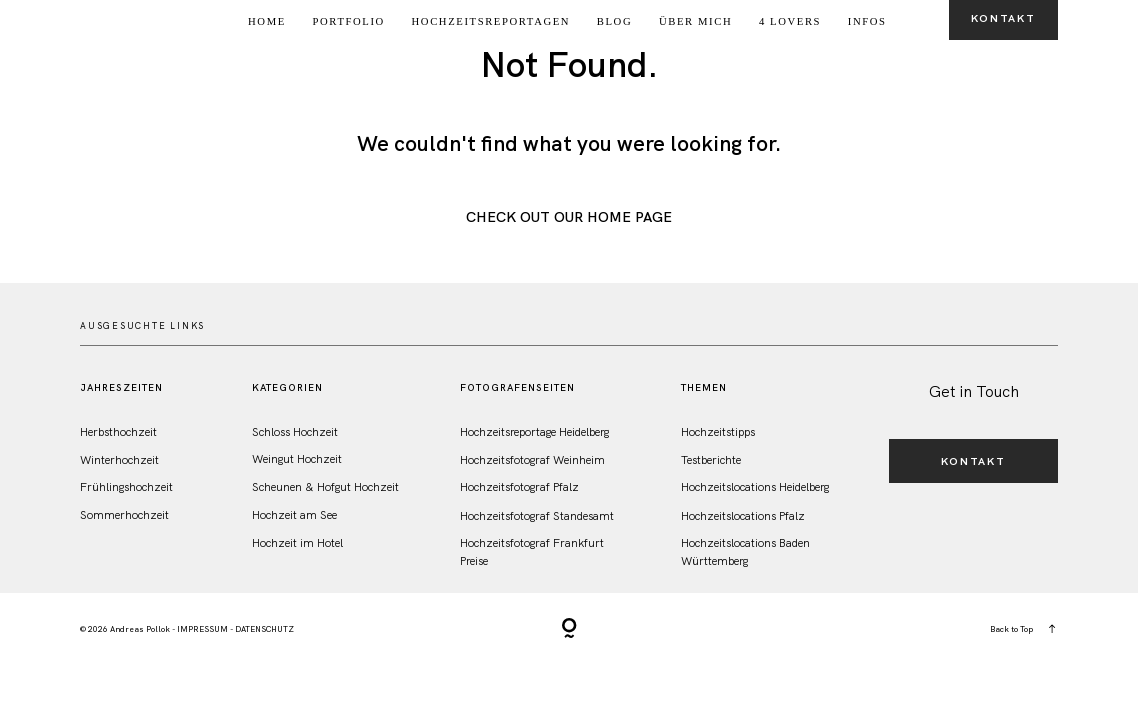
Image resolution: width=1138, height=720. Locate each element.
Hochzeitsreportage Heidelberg (534, 431)
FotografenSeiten (517, 387)
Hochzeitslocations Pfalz (743, 515)
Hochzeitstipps (718, 431)
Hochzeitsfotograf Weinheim (532, 459)
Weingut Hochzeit (297, 458)
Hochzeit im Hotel (297, 542)
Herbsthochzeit (118, 431)
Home (267, 21)
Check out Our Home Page (569, 217)
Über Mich (695, 21)
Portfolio (349, 21)
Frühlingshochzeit (126, 486)
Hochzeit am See (294, 514)
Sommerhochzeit (124, 514)
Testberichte (711, 459)
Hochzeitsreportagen (491, 21)
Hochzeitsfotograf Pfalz (519, 486)
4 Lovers (790, 21)
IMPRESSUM (202, 629)
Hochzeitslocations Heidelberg (755, 486)
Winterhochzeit (119, 459)
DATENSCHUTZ (264, 629)
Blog (614, 21)
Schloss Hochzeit (295, 431)
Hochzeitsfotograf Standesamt (537, 515)
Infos (867, 21)
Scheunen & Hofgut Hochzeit (325, 486)
